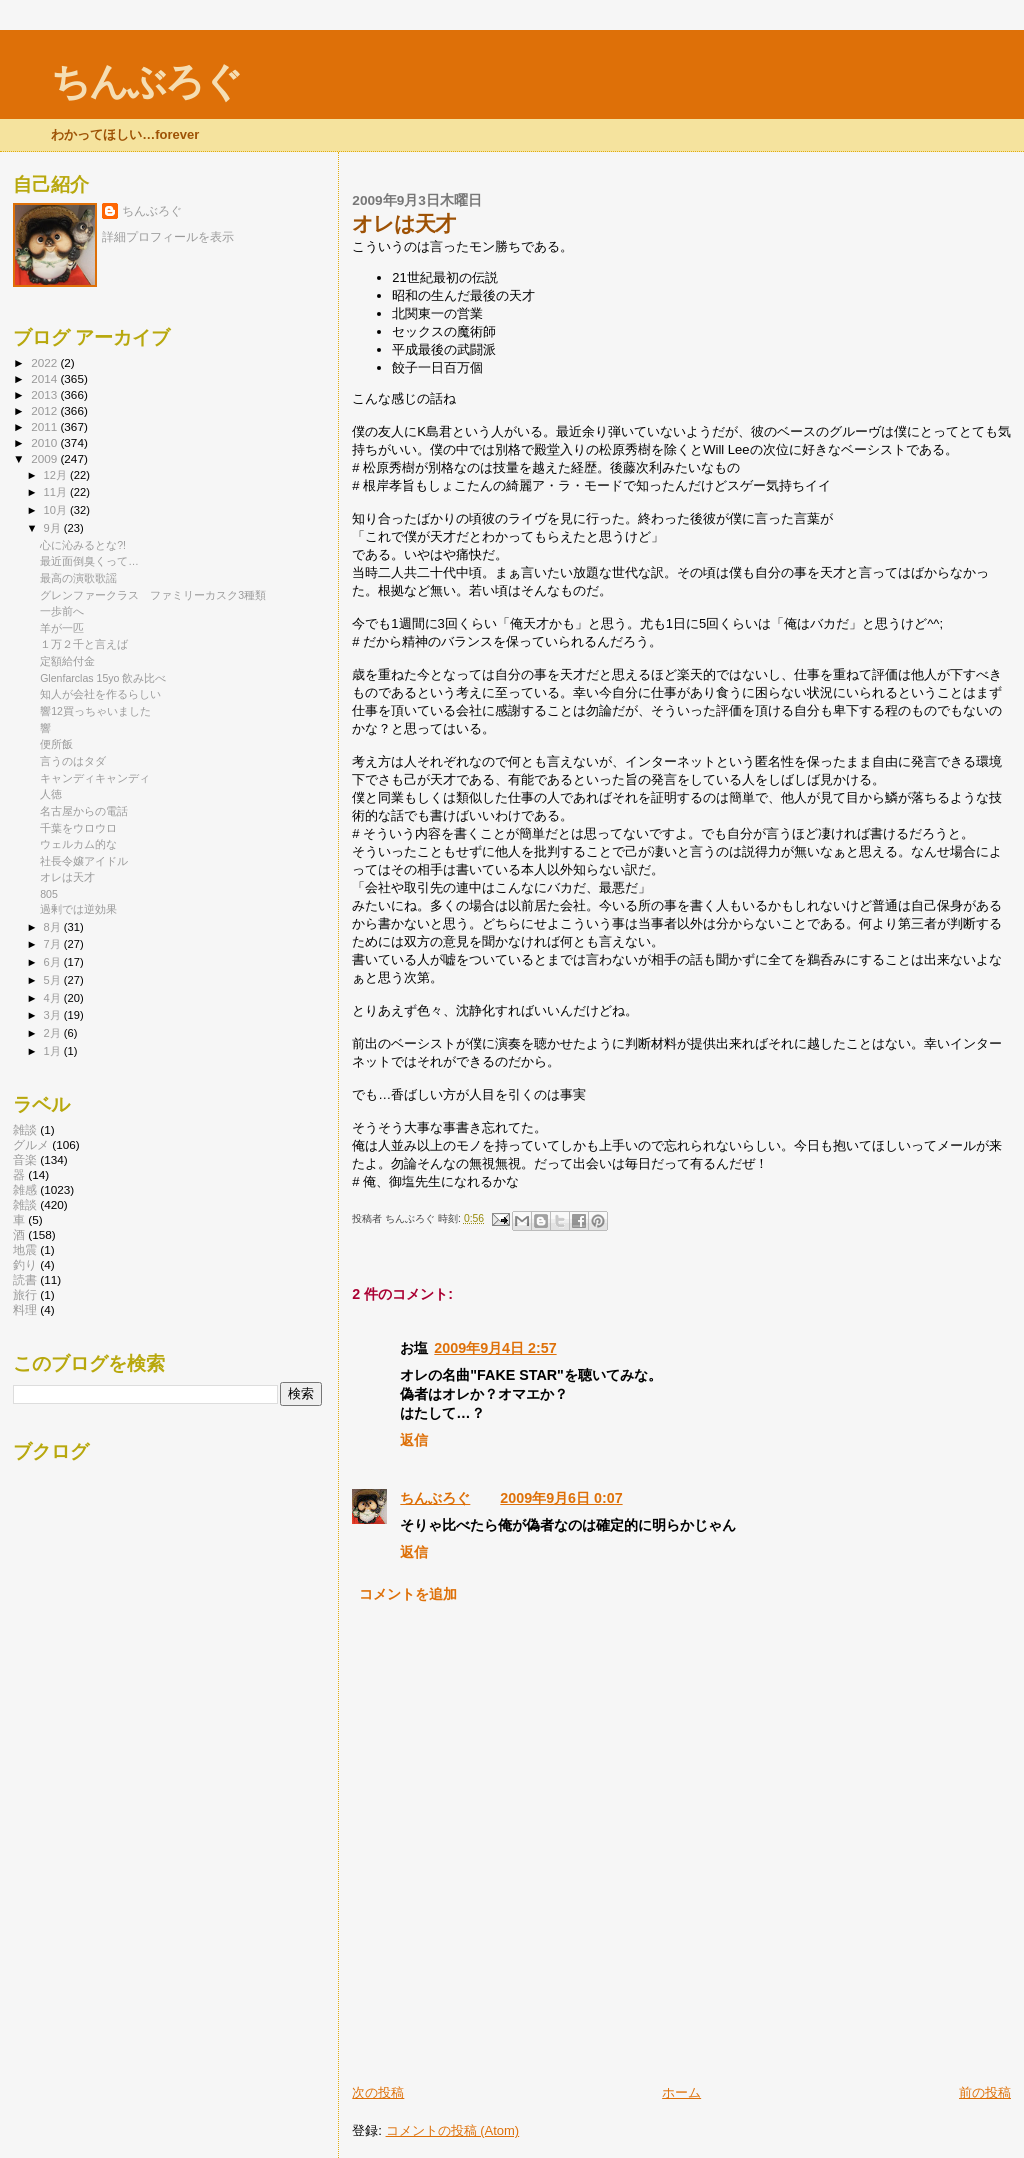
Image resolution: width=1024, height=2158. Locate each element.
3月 (54, 1015)
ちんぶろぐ (146, 81)
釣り (25, 1264)
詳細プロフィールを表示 (168, 237)
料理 (25, 1309)
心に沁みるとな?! (83, 545)
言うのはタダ (73, 761)
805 (49, 894)
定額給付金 (67, 661)
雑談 (25, 1129)
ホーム (681, 2092)
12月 (57, 475)
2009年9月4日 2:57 (495, 1348)
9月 (54, 528)
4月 (54, 998)
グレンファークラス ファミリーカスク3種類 (153, 595)
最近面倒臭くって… (89, 561)
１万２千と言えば (84, 644)
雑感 (25, 1189)
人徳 (51, 794)
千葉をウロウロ (78, 828)
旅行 (25, 1294)
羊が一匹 (62, 628)
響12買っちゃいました (95, 711)
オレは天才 (67, 877)
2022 (45, 362)
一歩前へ (62, 611)
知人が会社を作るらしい (100, 694)
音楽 (25, 1159)
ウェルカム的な (78, 844)
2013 (45, 394)
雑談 (25, 1204)
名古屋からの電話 (84, 811)
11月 (57, 492)
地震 (25, 1249)
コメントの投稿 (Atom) (453, 2130)
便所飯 (56, 744)
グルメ (31, 1144)
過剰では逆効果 (78, 909)
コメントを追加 (408, 1594)
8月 (54, 927)
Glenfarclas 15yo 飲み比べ (103, 678)
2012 (45, 410)
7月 (54, 944)
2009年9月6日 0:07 (561, 1498)
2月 (54, 1033)
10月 (57, 510)
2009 (45, 458)
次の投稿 (378, 2092)
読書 (25, 1279)
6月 (54, 962)
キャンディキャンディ (95, 778)
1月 (54, 1051)
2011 (45, 426)
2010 (45, 442)
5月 (54, 980)
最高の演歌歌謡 (78, 578)
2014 (45, 378)
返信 (414, 1440)
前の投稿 (985, 2092)
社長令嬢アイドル (84, 861)
